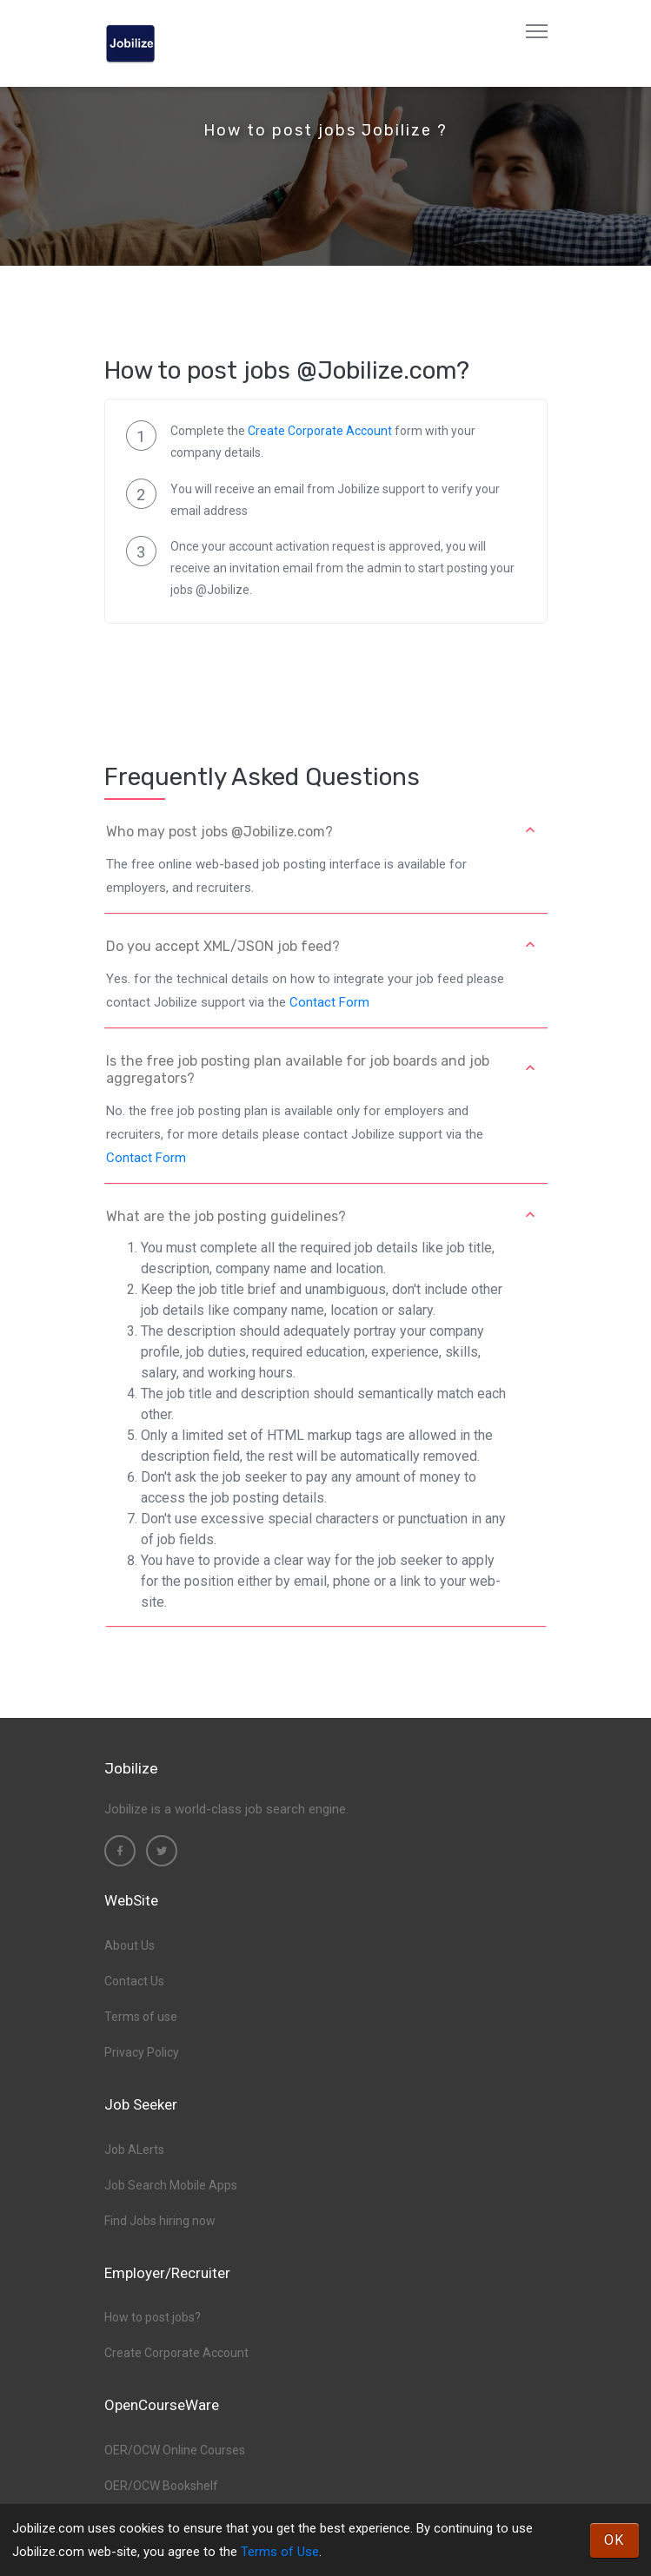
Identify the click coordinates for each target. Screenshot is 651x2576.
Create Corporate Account (320, 431)
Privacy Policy (141, 2052)
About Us (129, 1945)
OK (614, 2540)
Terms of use (140, 2017)
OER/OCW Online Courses (174, 2450)
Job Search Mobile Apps (170, 2185)
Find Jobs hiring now (160, 2221)
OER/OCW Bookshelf (161, 2486)
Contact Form (329, 1002)
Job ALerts (134, 2150)
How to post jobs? (152, 2317)
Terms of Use (280, 2551)
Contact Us (134, 1981)
